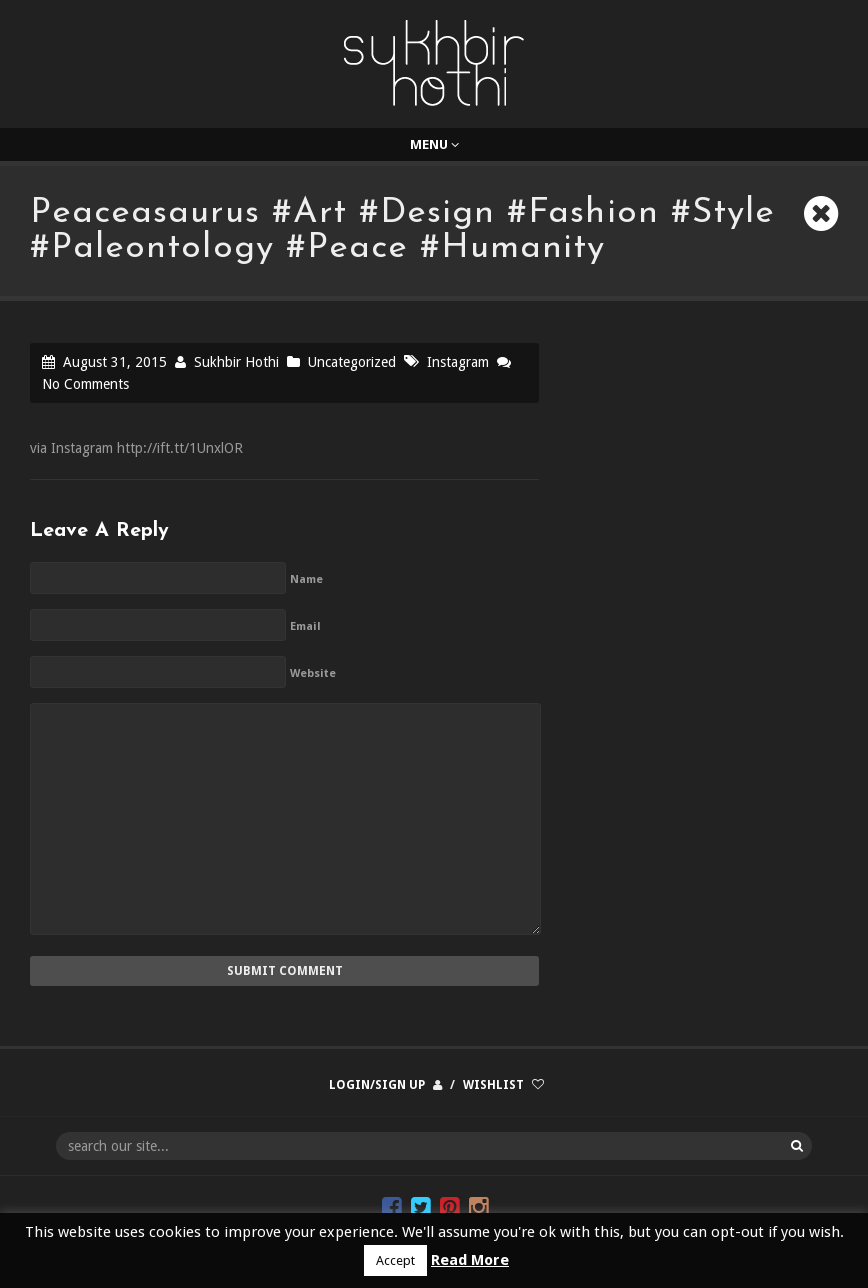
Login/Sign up (377, 1085)
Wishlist (493, 1085)
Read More (470, 1260)
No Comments (85, 384)
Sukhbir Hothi (236, 362)
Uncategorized (352, 362)
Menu (434, 144)
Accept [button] (395, 1260)
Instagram (458, 362)
